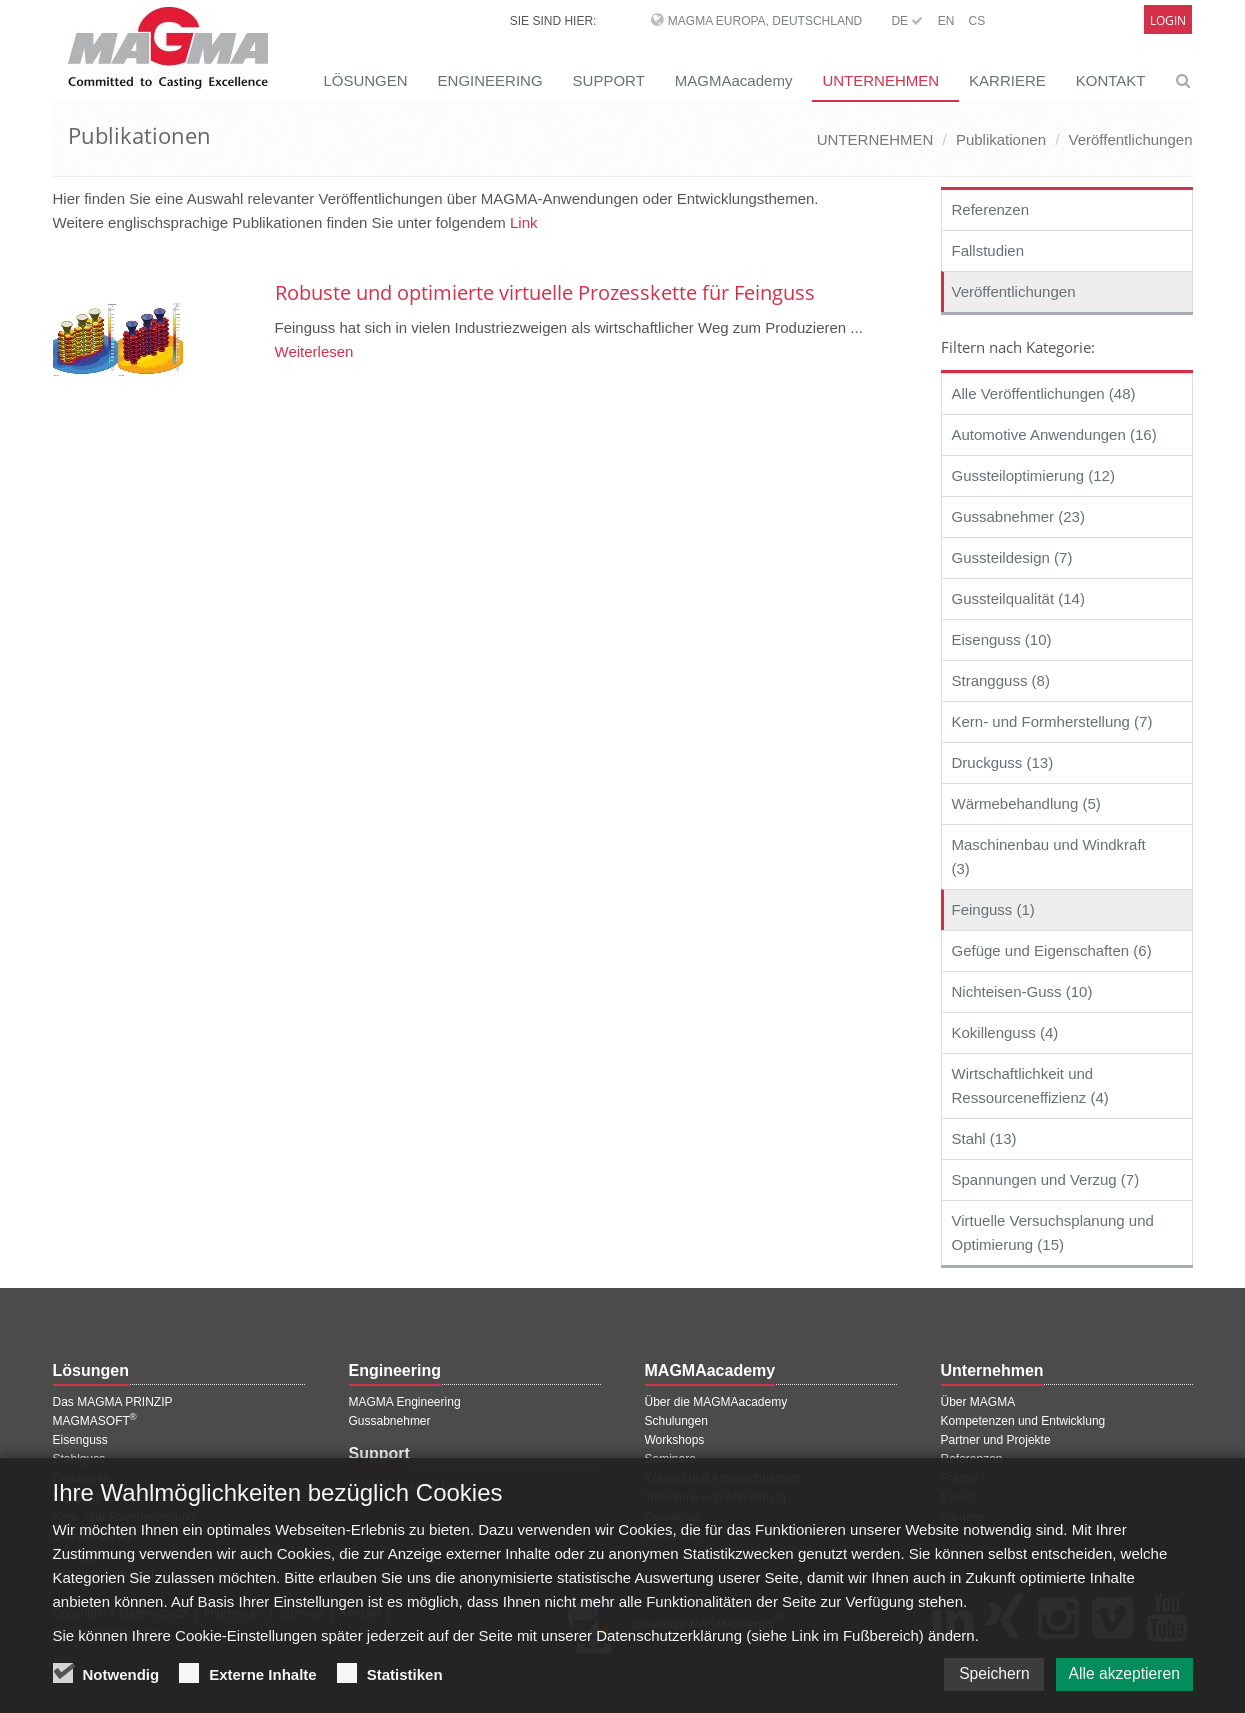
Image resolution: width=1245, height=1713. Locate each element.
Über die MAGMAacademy (716, 1402)
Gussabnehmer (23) (1018, 516)
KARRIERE (1007, 80)
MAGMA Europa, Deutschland (765, 21)
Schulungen (676, 1421)
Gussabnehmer (390, 1421)
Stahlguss (79, 1459)
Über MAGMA (978, 1402)
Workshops (675, 1440)
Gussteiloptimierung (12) (1033, 475)
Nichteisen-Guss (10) (1022, 991)
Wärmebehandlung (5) (1026, 803)
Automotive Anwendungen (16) (1054, 434)
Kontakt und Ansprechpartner (722, 1478)
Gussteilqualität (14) (1018, 598)
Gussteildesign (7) (1012, 557)
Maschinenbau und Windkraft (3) (1049, 856)
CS (976, 21)
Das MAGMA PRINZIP (113, 1402)
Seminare (670, 1459)
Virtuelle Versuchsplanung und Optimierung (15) (1053, 1232)
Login (1168, 20)
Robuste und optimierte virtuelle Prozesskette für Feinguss (545, 292)
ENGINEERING (490, 80)
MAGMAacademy (734, 80)
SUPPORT (609, 80)
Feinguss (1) (993, 909)
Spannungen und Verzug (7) (1046, 1179)
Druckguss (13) (1003, 762)
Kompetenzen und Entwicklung (1023, 1421)
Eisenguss (80, 1440)
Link (524, 222)
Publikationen (1001, 139)
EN (946, 21)
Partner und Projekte (996, 1440)
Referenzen (991, 209)
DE (907, 21)
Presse (959, 1478)
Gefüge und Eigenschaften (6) (1052, 950)
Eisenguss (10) (1002, 639)
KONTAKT (1111, 80)
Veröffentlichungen (1131, 139)
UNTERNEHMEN (880, 80)
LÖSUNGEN (365, 80)
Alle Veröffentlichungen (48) (1044, 393)
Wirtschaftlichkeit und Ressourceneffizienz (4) (1030, 1085)
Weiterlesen (314, 351)
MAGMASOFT (95, 1421)
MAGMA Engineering (405, 1402)
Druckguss (81, 1478)
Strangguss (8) (1001, 680)
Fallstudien (988, 250)
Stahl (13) (984, 1138)
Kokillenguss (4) (1005, 1032)
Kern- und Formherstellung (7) (1052, 721)
